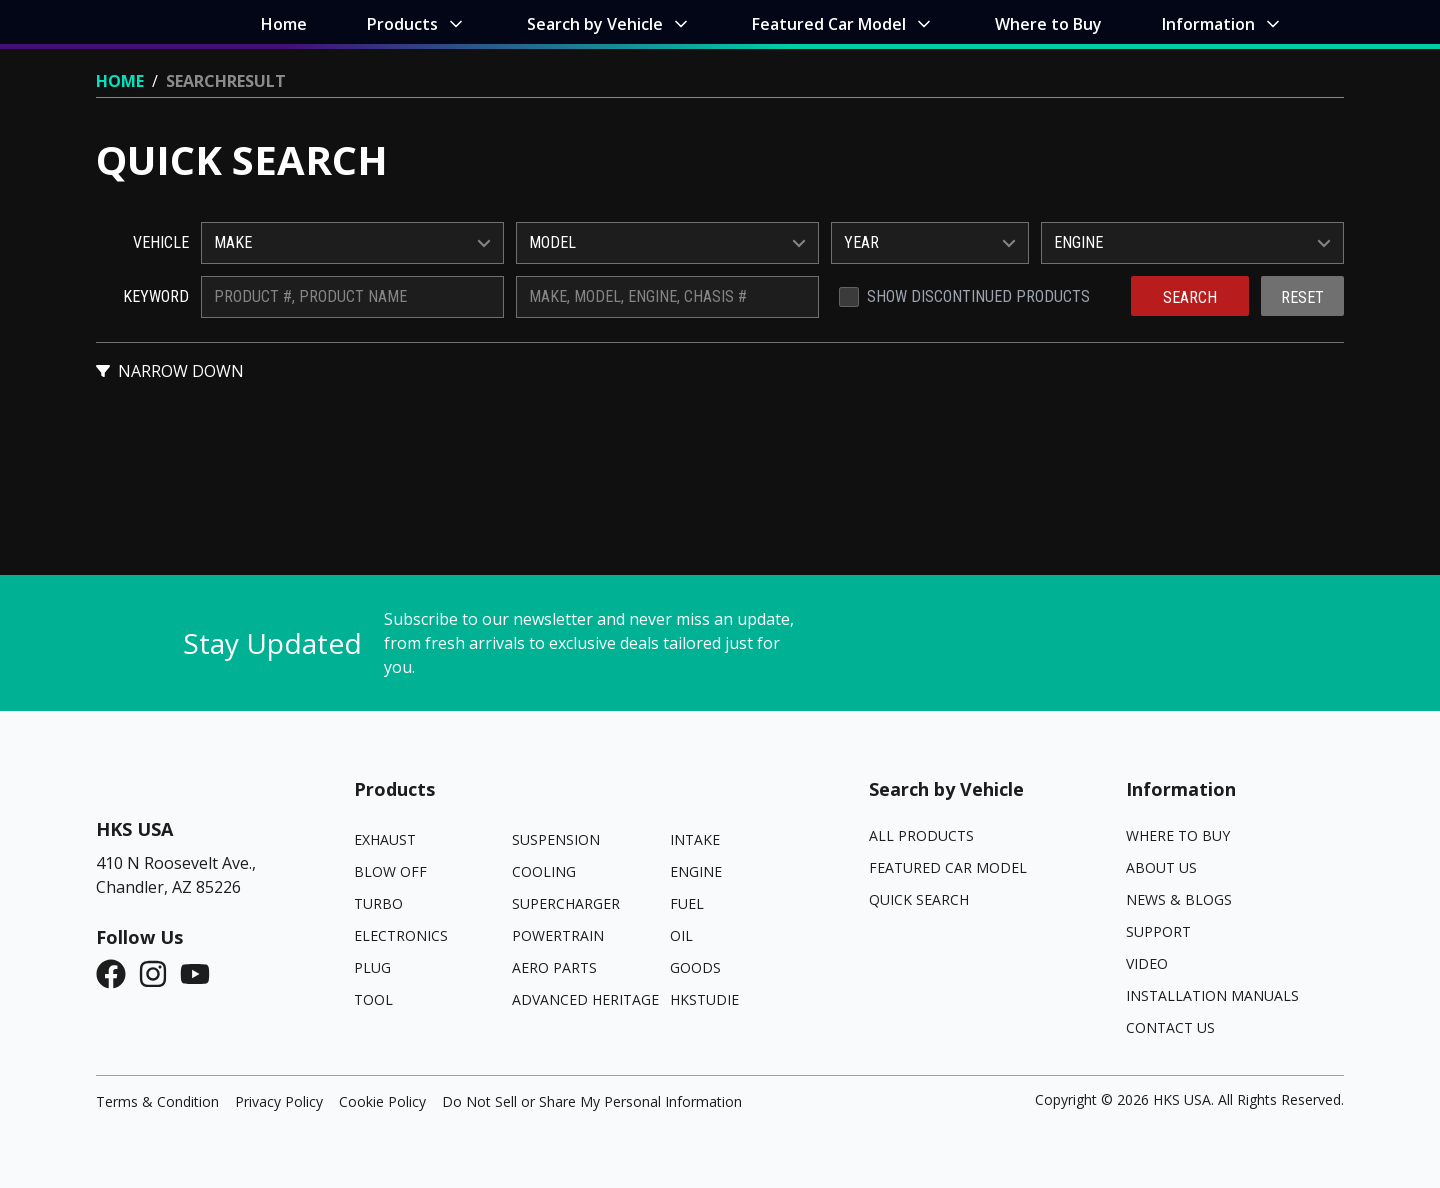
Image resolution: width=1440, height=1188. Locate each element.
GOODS (695, 967)
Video (1147, 963)
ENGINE (696, 871)
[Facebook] (117, 974)
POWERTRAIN (558, 935)
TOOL (373, 999)
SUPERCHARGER (566, 903)
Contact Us (1170, 1027)
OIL (681, 935)
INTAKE (695, 839)
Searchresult (226, 81)
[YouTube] (201, 974)
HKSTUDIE (704, 999)
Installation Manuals (1212, 995)
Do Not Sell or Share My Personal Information (592, 1101)
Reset (1302, 297)
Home (120, 81)
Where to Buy (1178, 835)
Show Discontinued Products (978, 296)
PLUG (372, 967)
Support (1158, 931)
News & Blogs (1179, 899)
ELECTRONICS (401, 935)
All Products (921, 835)
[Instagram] (159, 974)
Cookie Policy (382, 1101)
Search (1190, 297)
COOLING (544, 871)
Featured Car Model (948, 867)
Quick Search (919, 899)
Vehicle (161, 242)
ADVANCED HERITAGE (585, 999)
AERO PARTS (554, 967)
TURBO (378, 903)
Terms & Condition (157, 1101)
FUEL (687, 903)
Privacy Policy (279, 1101)
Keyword (156, 296)
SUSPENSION (556, 839)
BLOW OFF (390, 871)
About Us (1161, 867)
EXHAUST (385, 839)
